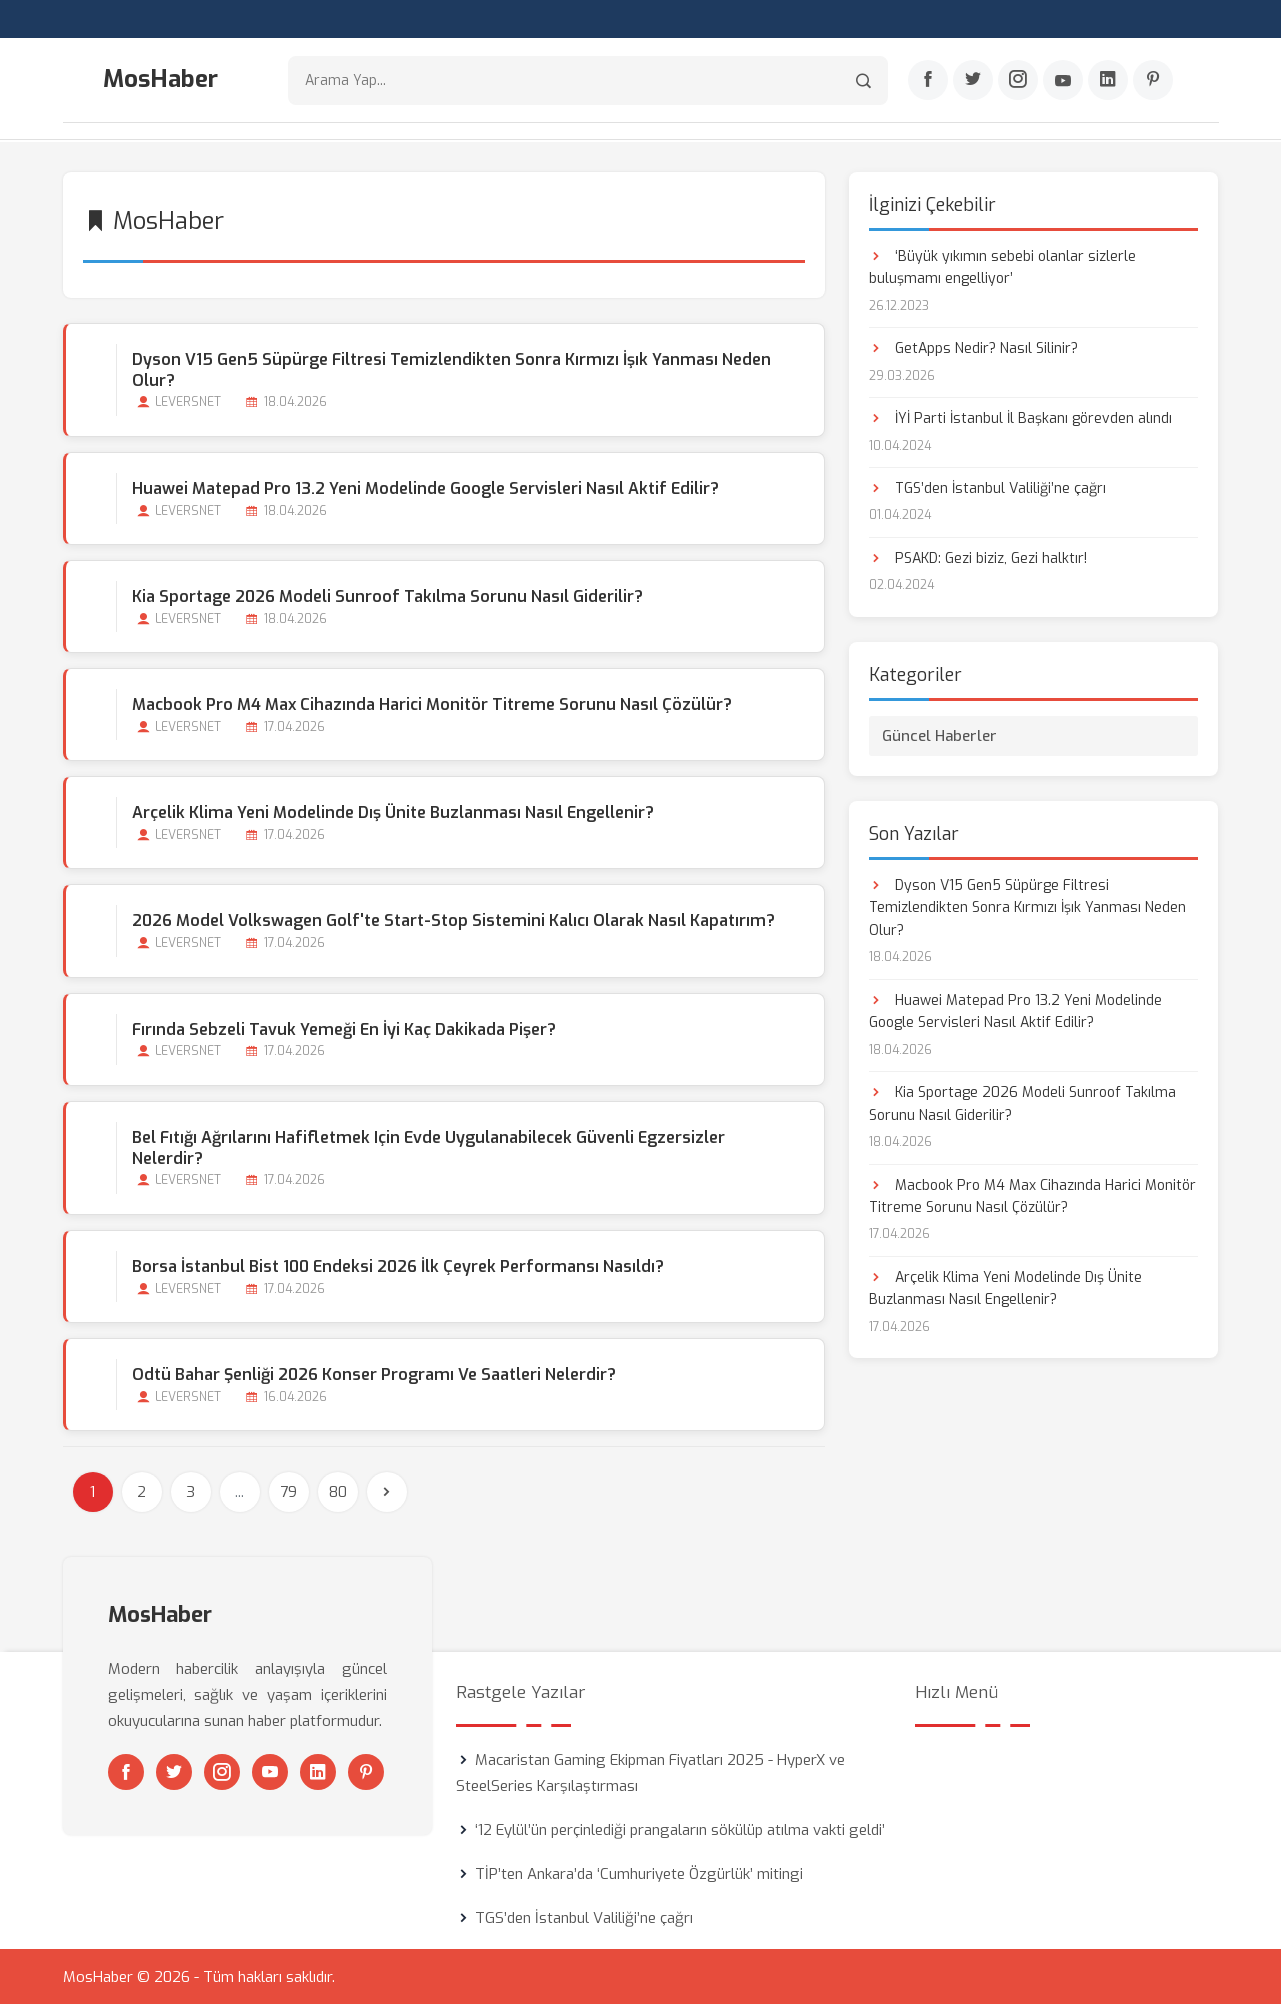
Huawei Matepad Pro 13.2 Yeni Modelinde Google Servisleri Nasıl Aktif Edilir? (425, 487)
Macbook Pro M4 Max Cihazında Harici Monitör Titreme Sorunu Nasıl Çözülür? (432, 703)
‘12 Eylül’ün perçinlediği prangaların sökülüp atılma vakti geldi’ (680, 1829)
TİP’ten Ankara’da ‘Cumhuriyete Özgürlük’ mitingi (639, 1873)
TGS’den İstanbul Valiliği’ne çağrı (987, 487)
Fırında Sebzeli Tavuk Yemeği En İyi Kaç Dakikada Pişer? (344, 1028)
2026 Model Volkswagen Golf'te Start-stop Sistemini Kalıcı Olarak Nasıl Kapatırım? (453, 920)
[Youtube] (1063, 81)
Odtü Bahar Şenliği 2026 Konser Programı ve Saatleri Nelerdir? (374, 1373)
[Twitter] (973, 81)
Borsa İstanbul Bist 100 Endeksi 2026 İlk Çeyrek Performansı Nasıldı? (398, 1265)
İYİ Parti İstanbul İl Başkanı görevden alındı (1020, 417)
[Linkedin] (1108, 81)
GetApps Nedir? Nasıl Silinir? (973, 347)
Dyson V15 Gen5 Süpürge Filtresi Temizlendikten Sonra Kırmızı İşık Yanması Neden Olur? (451, 369)
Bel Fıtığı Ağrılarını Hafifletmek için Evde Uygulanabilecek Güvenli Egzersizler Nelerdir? (428, 1147)
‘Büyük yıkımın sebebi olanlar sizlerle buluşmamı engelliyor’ (1002, 266)
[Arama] (863, 80)
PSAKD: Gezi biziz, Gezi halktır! (978, 557)
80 (338, 1491)
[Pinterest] (1153, 81)
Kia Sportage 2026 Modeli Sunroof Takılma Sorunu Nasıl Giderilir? (387, 595)
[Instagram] (1018, 81)
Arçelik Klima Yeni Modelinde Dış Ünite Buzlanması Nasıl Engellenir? (393, 812)
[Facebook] (928, 81)
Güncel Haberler (939, 735)
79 (288, 1491)
